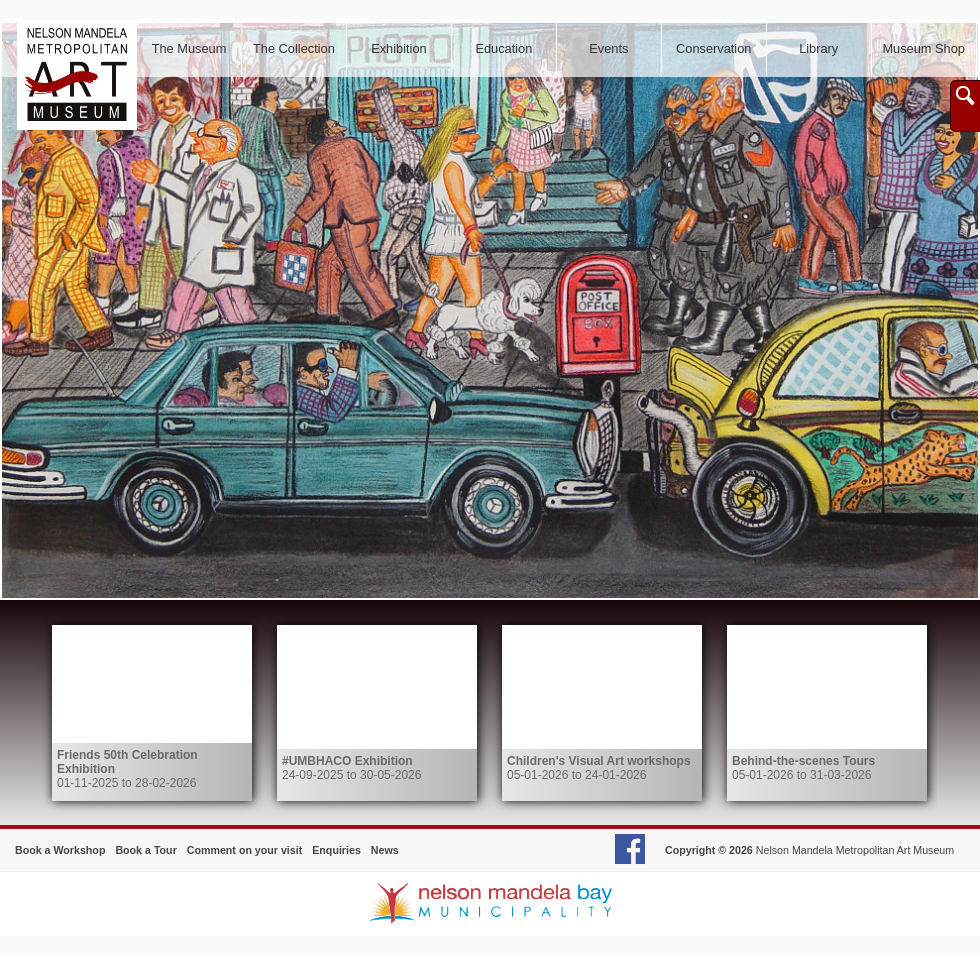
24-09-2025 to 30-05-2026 (351, 768)
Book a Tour (145, 850)
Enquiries (336, 850)
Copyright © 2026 (709, 850)
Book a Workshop (60, 850)
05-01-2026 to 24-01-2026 (599, 768)
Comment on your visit (244, 850)
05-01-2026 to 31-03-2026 (803, 768)
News (385, 850)
